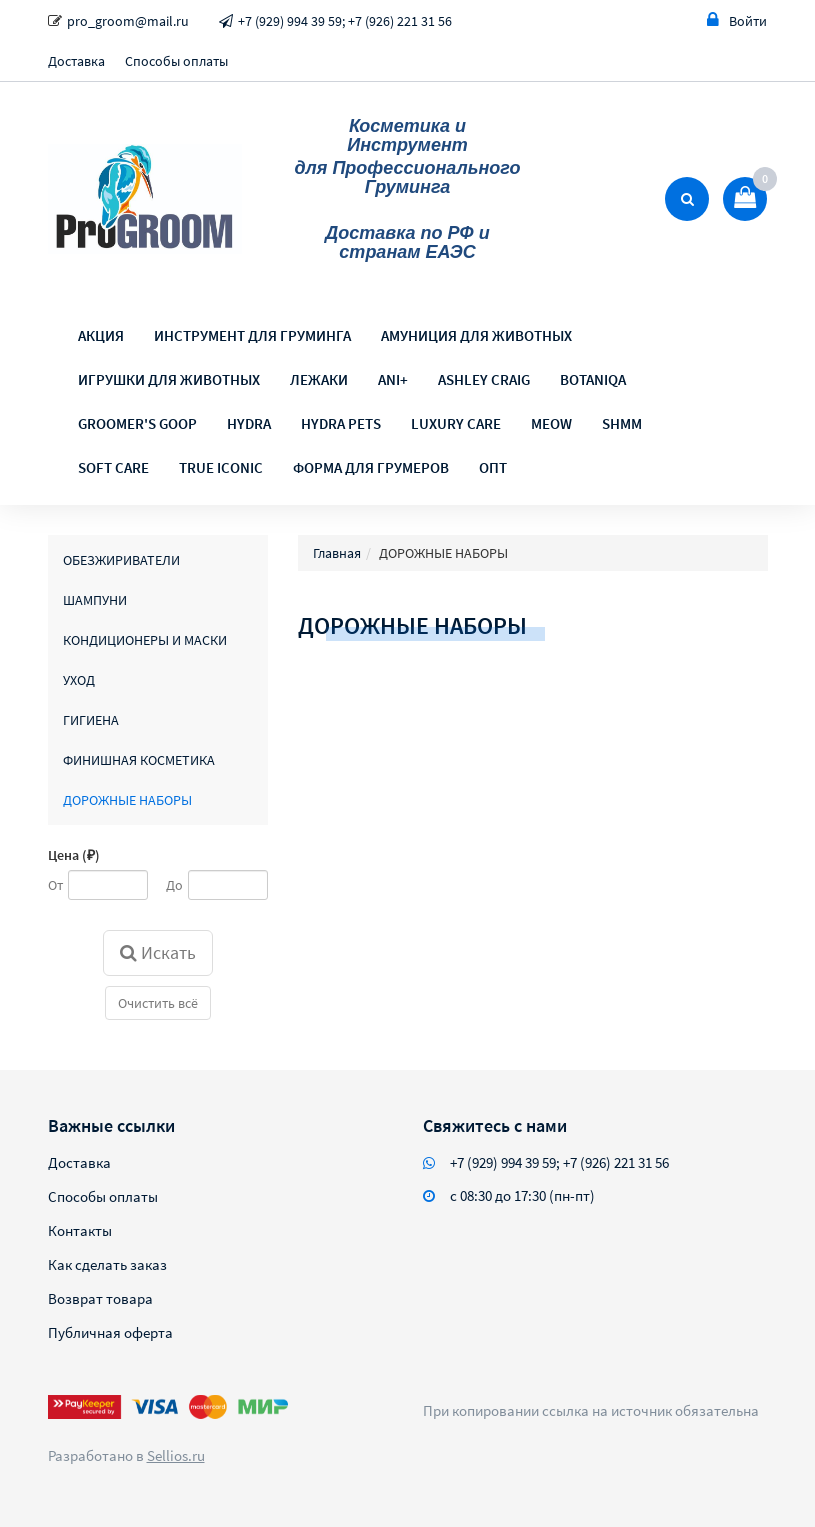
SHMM (622, 423)
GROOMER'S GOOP (137, 423)
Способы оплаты (176, 61)
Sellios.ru (176, 1455)
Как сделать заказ (107, 1264)
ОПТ (493, 467)
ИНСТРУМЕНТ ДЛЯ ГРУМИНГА (252, 335)
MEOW (551, 423)
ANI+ (393, 379)
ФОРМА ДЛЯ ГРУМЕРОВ (371, 467)
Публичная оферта (110, 1332)
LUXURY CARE (456, 423)
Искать (158, 952)
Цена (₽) (74, 855)
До (174, 885)
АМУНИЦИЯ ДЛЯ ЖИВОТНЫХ (476, 335)
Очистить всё (158, 1003)
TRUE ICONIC (221, 467)
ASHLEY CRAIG (484, 379)
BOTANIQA (593, 379)
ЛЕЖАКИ (319, 379)
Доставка (76, 61)
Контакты (80, 1230)
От (55, 885)
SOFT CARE (113, 467)
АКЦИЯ (101, 335)
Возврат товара (100, 1298)
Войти (737, 20)
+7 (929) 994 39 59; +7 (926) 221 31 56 (345, 21)
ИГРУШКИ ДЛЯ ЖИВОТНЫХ (169, 379)
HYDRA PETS (341, 423)
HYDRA (249, 423)
